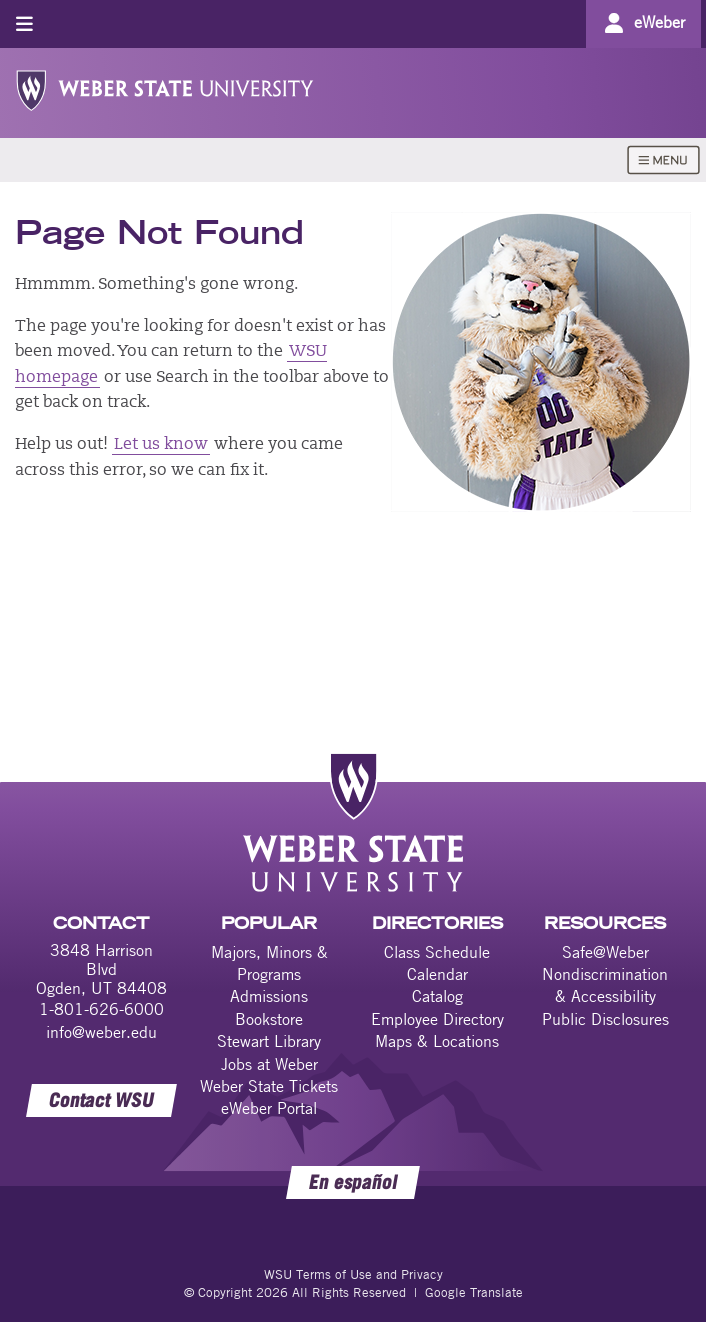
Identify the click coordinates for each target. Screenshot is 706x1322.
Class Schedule (437, 952)
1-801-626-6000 (101, 1009)
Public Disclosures (605, 1019)
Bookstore (269, 1019)
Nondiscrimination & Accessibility (605, 985)
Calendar (437, 974)
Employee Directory (437, 1019)
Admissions (269, 996)
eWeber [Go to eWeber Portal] (659, 22)
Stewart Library (269, 1041)
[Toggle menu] (24, 23)
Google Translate (474, 1292)
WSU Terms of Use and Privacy (353, 1274)
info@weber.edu (101, 1032)
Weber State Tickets (269, 1086)
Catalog (437, 996)
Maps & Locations (437, 1041)
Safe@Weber (605, 952)
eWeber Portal (269, 1108)
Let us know (161, 445)
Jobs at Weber (269, 1064)
